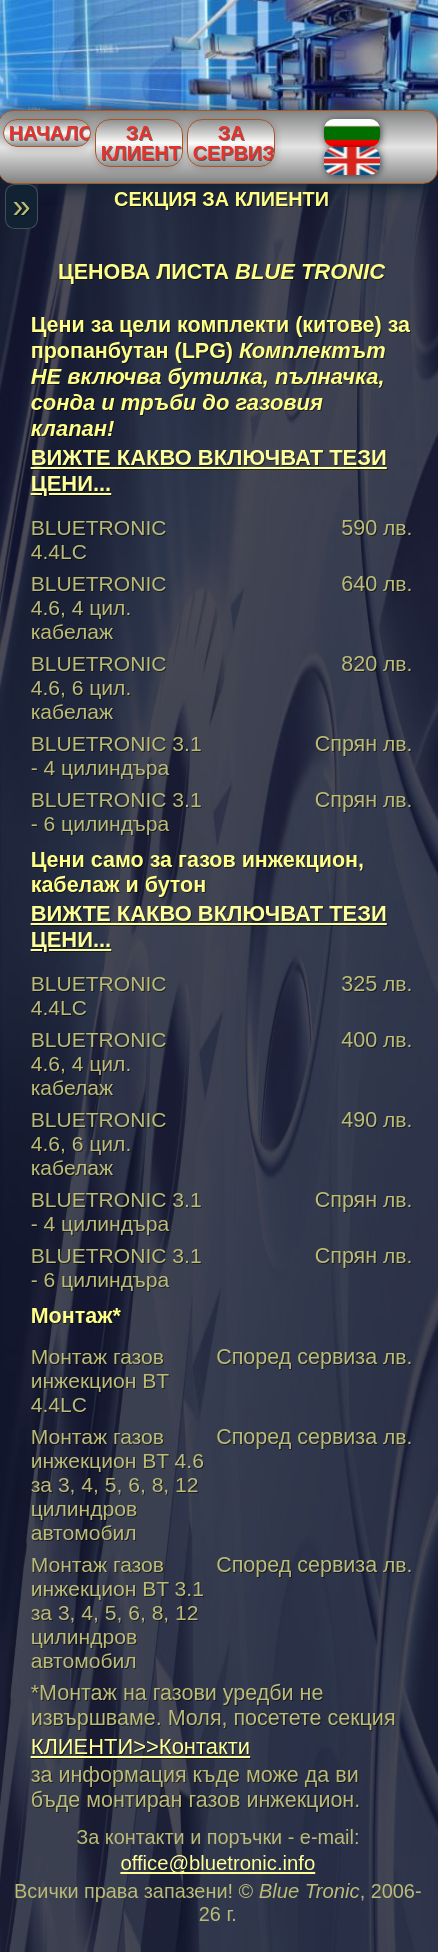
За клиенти (142, 143)
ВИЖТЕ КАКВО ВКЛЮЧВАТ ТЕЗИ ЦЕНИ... (209, 470)
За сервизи (234, 143)
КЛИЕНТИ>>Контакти (140, 1746)
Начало (50, 133)
